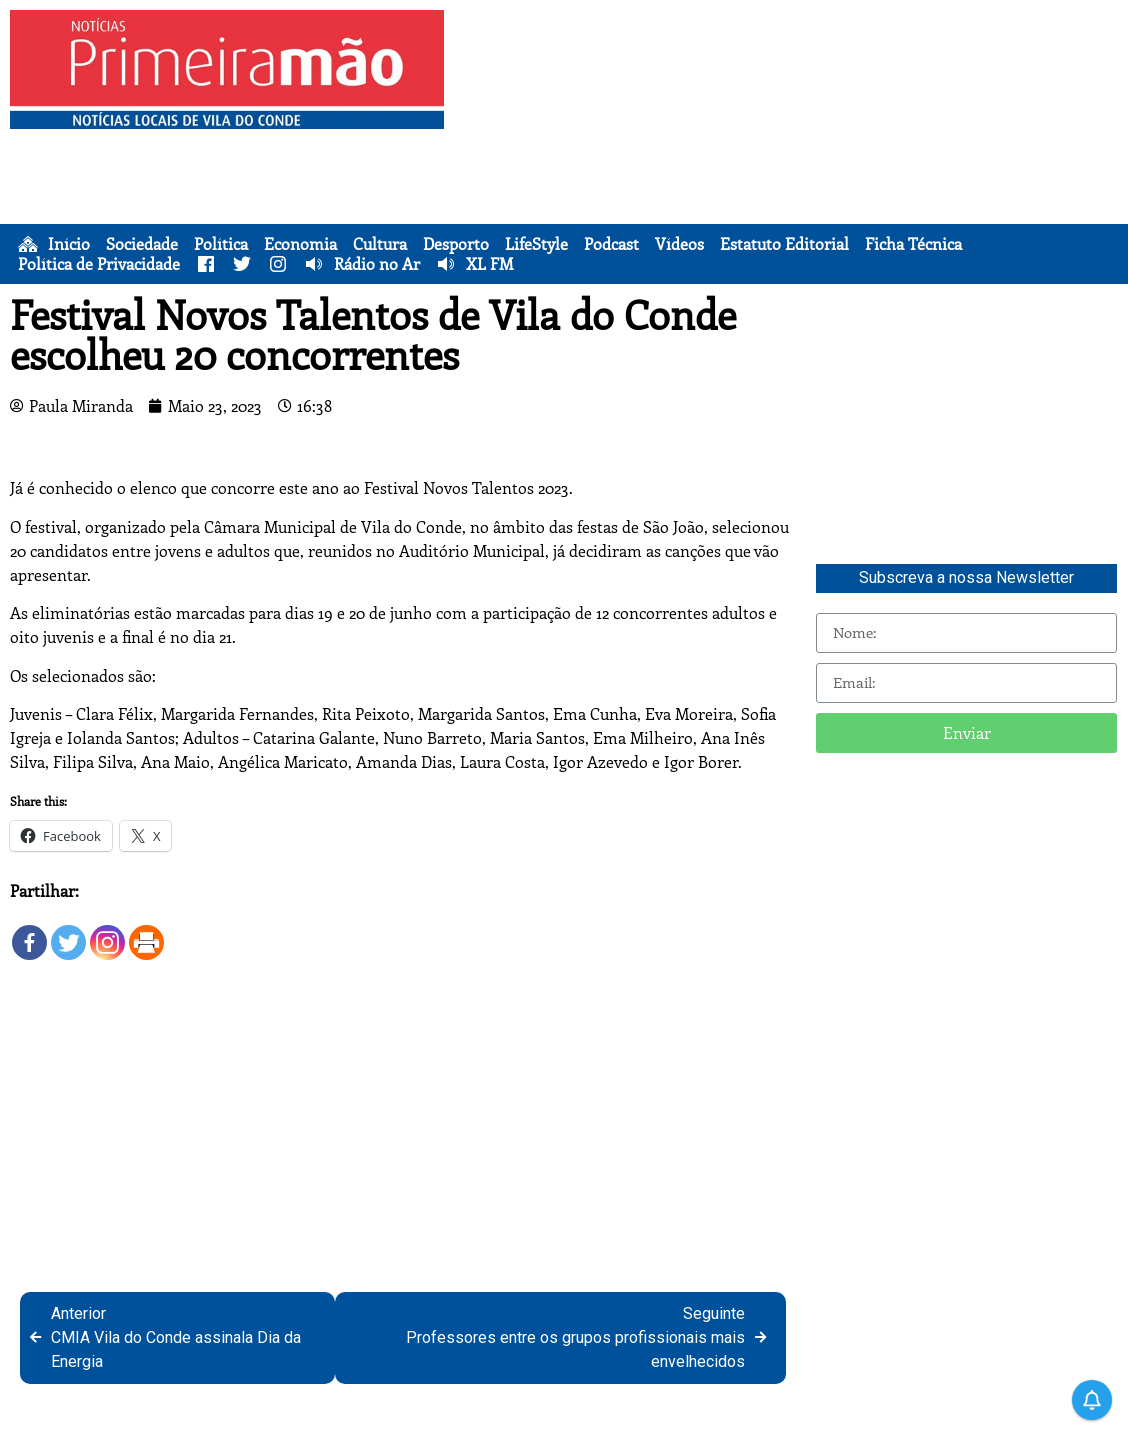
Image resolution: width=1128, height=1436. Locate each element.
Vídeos (679, 244)
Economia (300, 244)
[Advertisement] (791, 150)
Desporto (456, 244)
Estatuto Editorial (784, 244)
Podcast (611, 244)
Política (221, 244)
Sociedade (142, 244)
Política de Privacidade (99, 264)
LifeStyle (536, 244)
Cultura (380, 244)
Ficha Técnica (913, 244)
